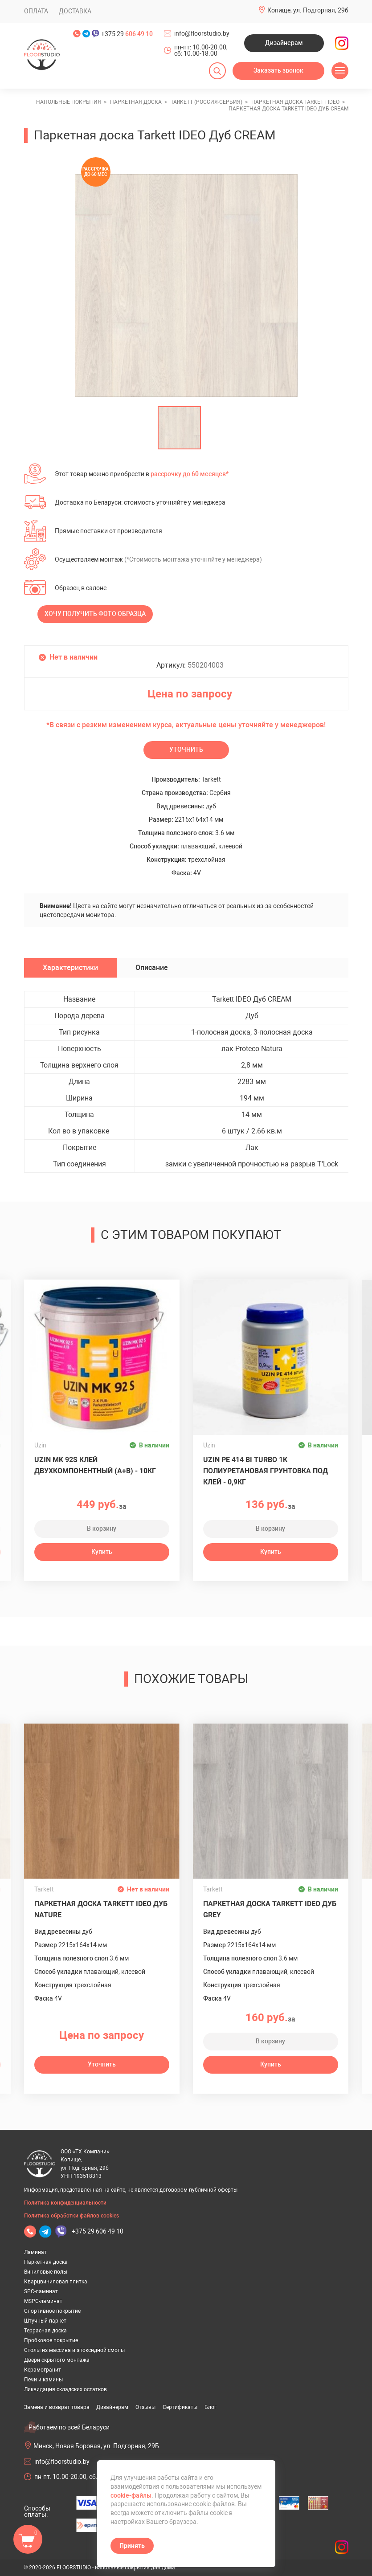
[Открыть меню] (339, 70)
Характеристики (70, 967)
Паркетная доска (46, 2262)
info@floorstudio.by (201, 33)
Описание (151, 967)
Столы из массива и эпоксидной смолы (74, 2350)
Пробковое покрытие (51, 2340)
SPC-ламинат (41, 2291)
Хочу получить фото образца (95, 613)
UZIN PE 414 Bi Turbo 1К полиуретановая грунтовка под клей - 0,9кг (265, 1470)
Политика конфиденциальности (65, 2203)
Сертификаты (180, 2407)
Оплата (36, 11)
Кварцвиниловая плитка (55, 2281)
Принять (132, 2545)
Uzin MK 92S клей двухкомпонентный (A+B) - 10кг (95, 1465)
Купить (101, 1551)
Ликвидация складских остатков (65, 2389)
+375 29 (127, 34)
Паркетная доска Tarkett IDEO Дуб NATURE (101, 1909)
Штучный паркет (45, 2321)
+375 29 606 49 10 (97, 2231)
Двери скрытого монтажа (57, 2360)
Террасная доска (45, 2330)
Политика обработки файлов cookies (71, 2216)
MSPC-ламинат (43, 2301)
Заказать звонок (278, 70)
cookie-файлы (130, 2495)
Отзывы (145, 2407)
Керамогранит (42, 2370)
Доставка (75, 11)
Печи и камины (43, 2379)
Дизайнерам (284, 42)
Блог (210, 2407)
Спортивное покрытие (52, 2311)
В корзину (101, 1528)
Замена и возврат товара (57, 2407)
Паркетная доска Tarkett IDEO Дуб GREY (269, 1909)
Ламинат (35, 2252)
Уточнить (186, 749)
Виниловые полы (45, 2272)
